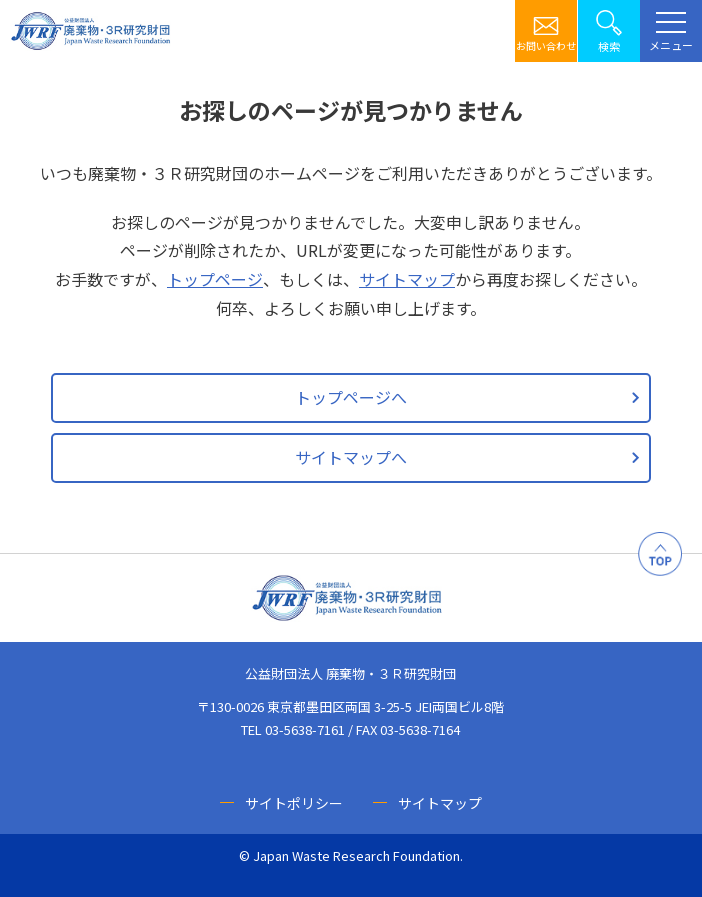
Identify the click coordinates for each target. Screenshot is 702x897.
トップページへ (351, 397)
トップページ (215, 279)
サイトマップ (407, 279)
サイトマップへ (351, 457)
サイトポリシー (294, 803)
